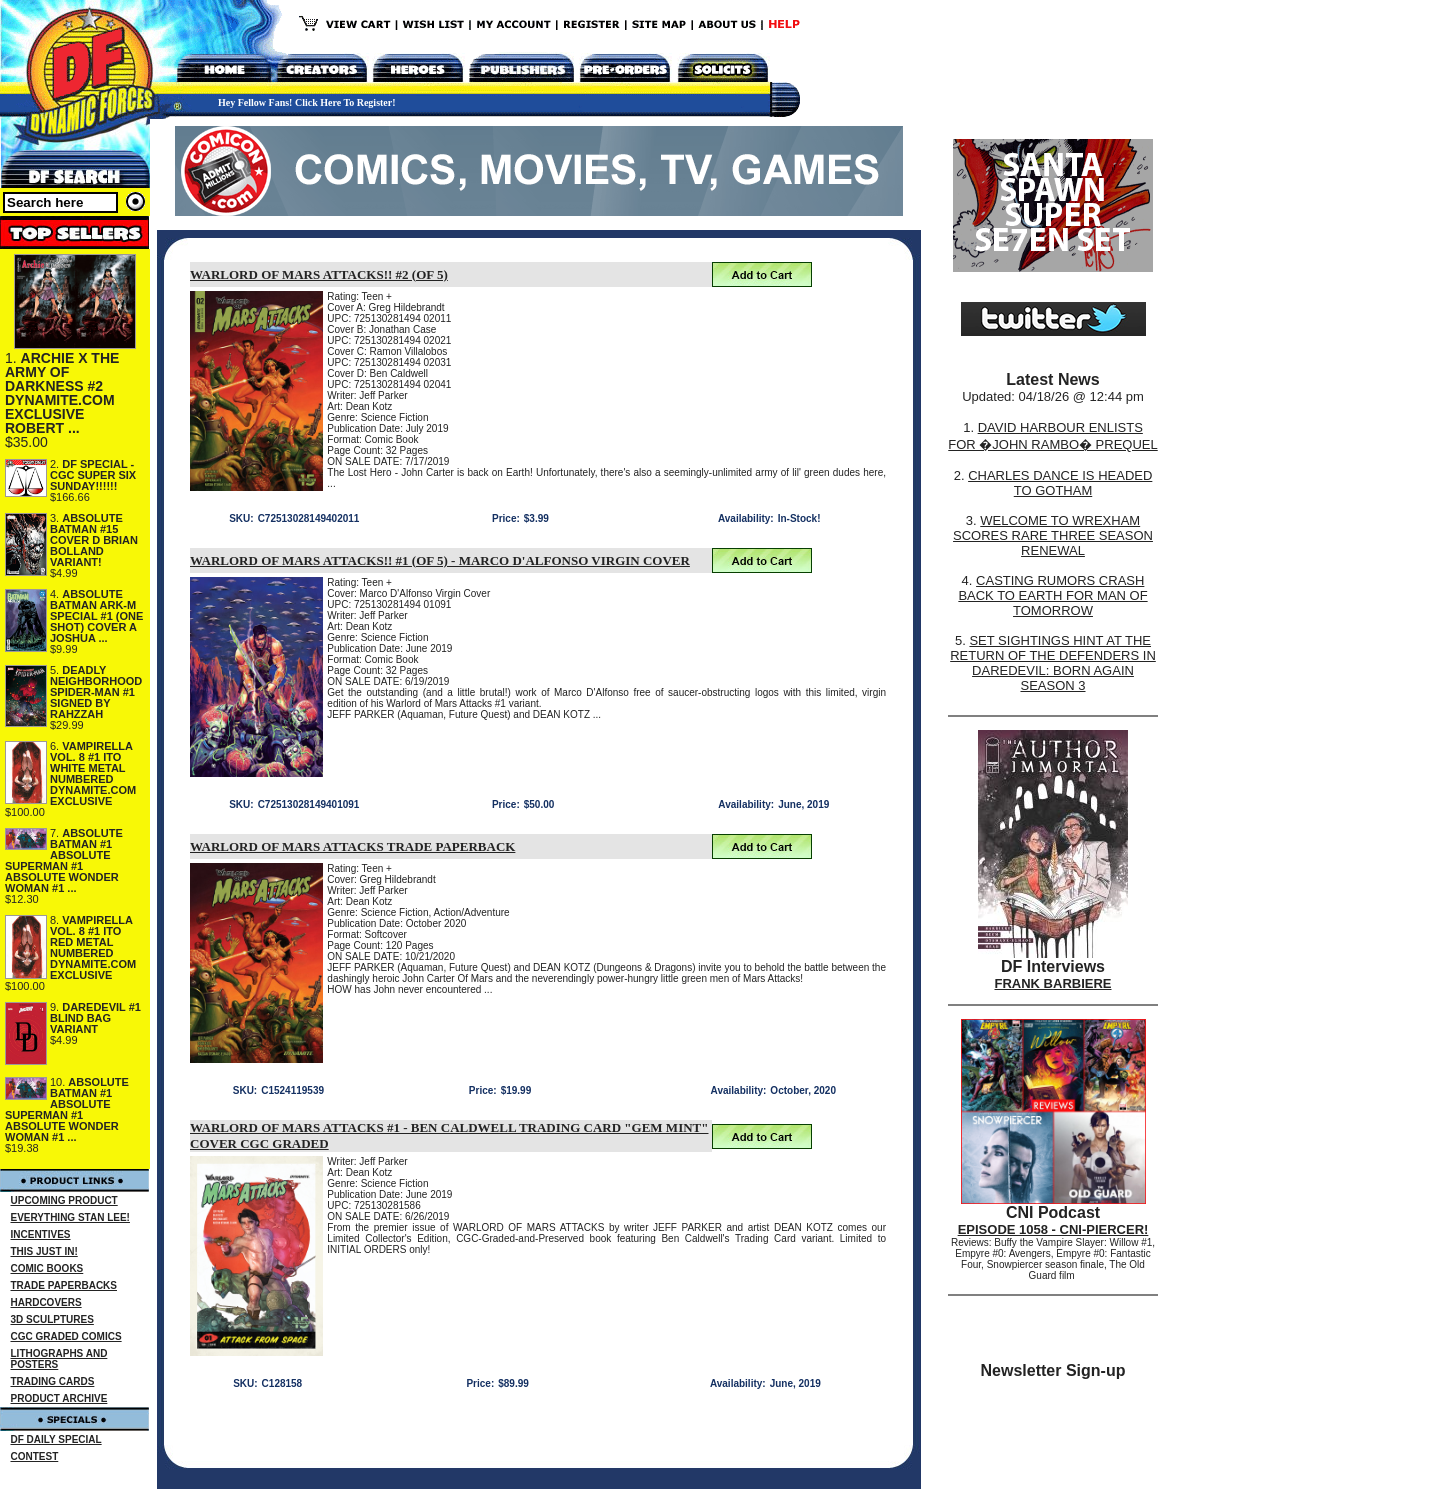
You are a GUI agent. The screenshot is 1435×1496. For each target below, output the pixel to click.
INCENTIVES (41, 1234)
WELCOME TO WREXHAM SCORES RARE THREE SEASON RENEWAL (1053, 535)
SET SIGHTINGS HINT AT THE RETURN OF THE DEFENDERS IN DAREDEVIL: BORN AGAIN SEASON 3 (1053, 663)
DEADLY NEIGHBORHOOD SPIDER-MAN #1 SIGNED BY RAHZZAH (96, 692)
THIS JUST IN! (44, 1251)
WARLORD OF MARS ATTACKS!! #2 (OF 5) (319, 274)
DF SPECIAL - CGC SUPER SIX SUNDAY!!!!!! (93, 475)
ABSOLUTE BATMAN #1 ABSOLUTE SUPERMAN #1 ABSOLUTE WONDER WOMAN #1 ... (64, 860)
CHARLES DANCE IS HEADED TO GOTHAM (1060, 483)
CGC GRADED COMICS (66, 1336)
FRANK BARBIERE (1053, 983)
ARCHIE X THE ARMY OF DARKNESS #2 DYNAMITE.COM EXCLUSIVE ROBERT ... (62, 393)
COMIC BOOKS (47, 1268)
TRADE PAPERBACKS (64, 1285)
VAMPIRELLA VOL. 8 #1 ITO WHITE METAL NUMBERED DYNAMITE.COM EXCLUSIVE (93, 773)
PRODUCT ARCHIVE (59, 1398)
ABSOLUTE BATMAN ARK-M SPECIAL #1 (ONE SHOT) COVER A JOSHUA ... (96, 616)
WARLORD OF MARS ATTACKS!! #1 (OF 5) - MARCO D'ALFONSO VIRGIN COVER (440, 560)
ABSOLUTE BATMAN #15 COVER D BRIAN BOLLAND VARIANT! (94, 540)
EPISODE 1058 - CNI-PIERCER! (1053, 1229)
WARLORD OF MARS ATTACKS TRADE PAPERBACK (352, 846)
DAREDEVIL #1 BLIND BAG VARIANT (95, 1018)
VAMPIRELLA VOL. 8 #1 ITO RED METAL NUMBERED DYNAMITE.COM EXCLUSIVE (93, 947)
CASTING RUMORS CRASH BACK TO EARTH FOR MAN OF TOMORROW (1052, 595)
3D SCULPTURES (52, 1319)
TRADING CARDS (53, 1381)
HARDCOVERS (46, 1302)
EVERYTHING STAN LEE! (70, 1217)
